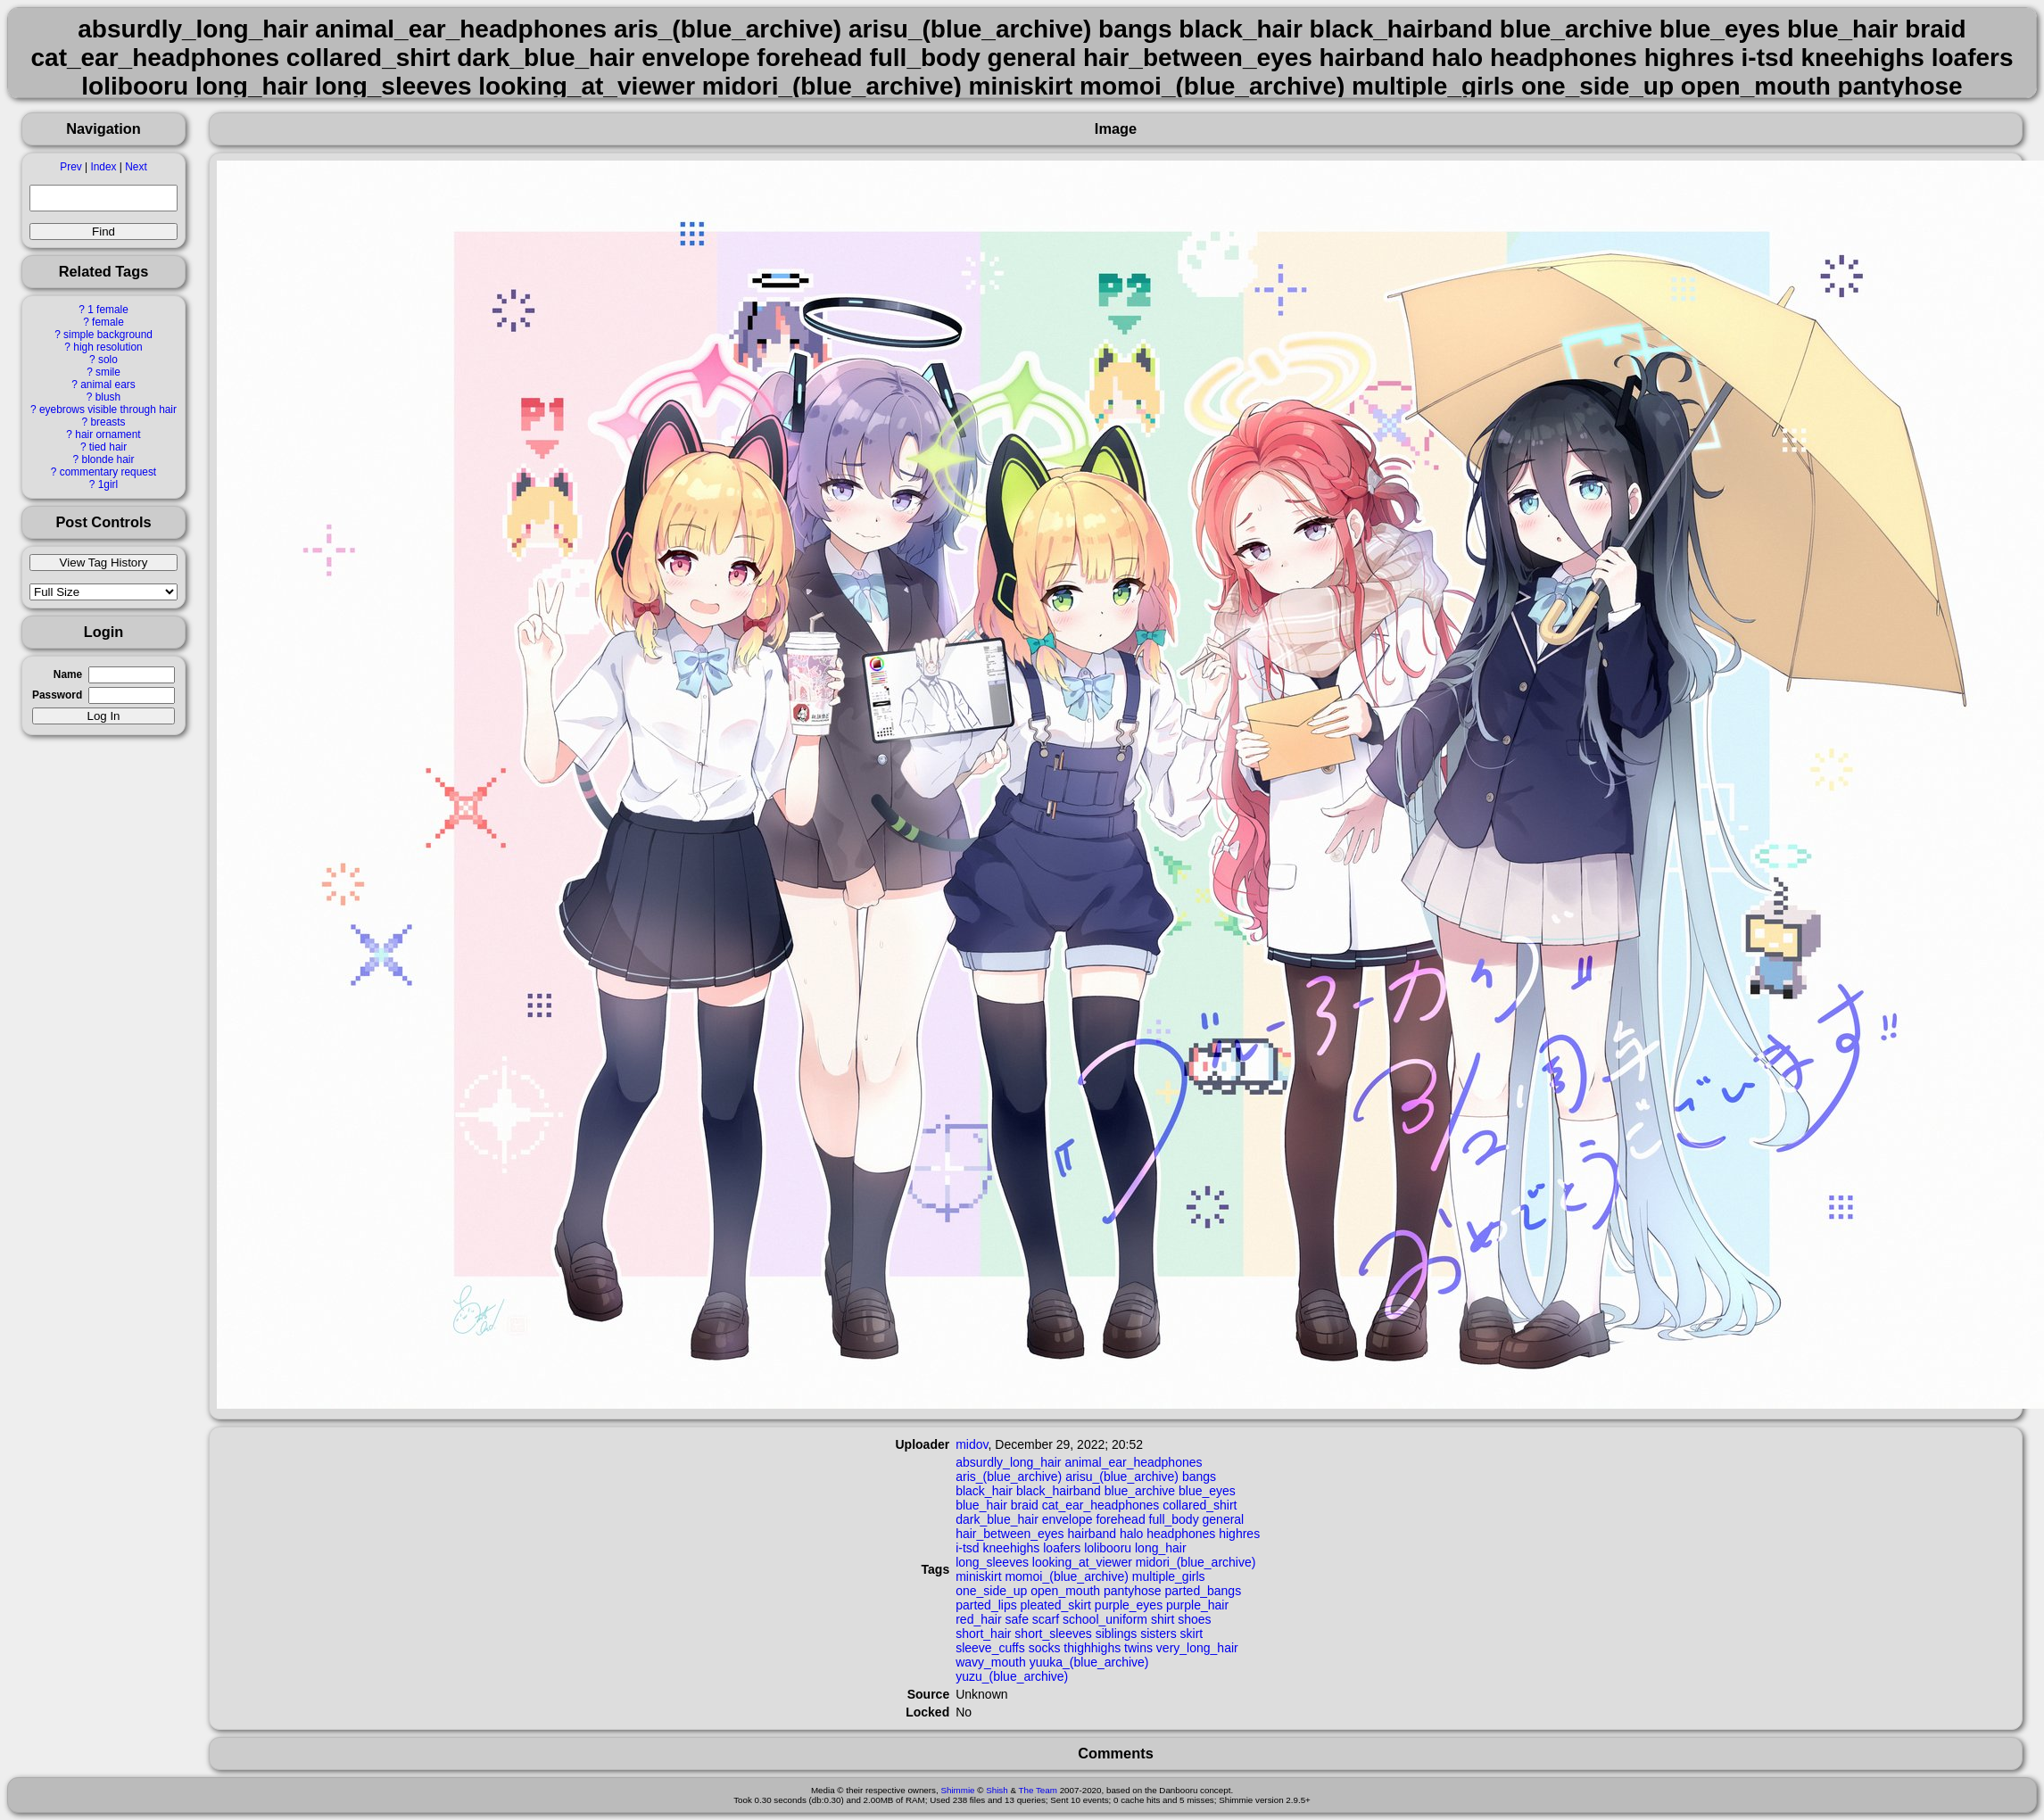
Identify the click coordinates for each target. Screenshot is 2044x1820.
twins (1138, 1648)
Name (68, 674)
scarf (1045, 1619)
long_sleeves (992, 1562)
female (108, 322)
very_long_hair (1197, 1648)
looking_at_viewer (1082, 1562)
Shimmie (957, 1790)
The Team (1038, 1790)
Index (103, 167)
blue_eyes (1207, 1491)
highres (1239, 1533)
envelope (1067, 1519)
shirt (1162, 1619)
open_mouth (1065, 1591)
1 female (107, 309)
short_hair (983, 1633)
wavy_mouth (991, 1662)
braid (1025, 1505)
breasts (107, 422)
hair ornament (107, 434)
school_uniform (1105, 1619)
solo (108, 359)
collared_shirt (1200, 1505)
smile (107, 372)
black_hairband (1058, 1491)
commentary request (108, 472)
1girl (108, 484)
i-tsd (967, 1548)
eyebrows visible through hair (108, 409)
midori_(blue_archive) (1196, 1562)
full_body (1174, 1519)
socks (1045, 1648)
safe (1016, 1619)
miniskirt (978, 1576)
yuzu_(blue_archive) (1012, 1676)
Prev (70, 167)
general (1224, 1519)
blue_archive (1140, 1491)
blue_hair (981, 1505)
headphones (1180, 1533)
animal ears (107, 384)
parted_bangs (1203, 1591)
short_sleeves (1052, 1633)
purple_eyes (1129, 1605)
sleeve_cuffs (990, 1648)
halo (1131, 1533)
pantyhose (1133, 1591)
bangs (1199, 1476)
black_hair (984, 1491)
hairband (1092, 1533)
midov (972, 1444)
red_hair (978, 1619)
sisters (1158, 1633)
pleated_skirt (1056, 1605)
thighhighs (1092, 1648)
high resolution (107, 347)
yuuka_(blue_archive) (1089, 1662)
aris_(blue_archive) (1009, 1476)
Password (57, 695)
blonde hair (108, 459)
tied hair (108, 447)
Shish (997, 1790)
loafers (1061, 1548)
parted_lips (986, 1605)
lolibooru (1107, 1548)
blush (107, 397)
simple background (108, 334)
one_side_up (991, 1591)
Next (135, 167)
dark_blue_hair (997, 1519)
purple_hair (1197, 1605)
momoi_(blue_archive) (1067, 1576)
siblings (1117, 1633)
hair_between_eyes (1009, 1533)
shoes (1194, 1619)
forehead (1120, 1519)
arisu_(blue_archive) (1122, 1476)
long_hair (1161, 1548)
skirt (1192, 1633)
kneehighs (1011, 1548)
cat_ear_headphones (1101, 1505)
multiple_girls (1168, 1576)
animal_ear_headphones (1133, 1462)
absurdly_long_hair (1008, 1462)
